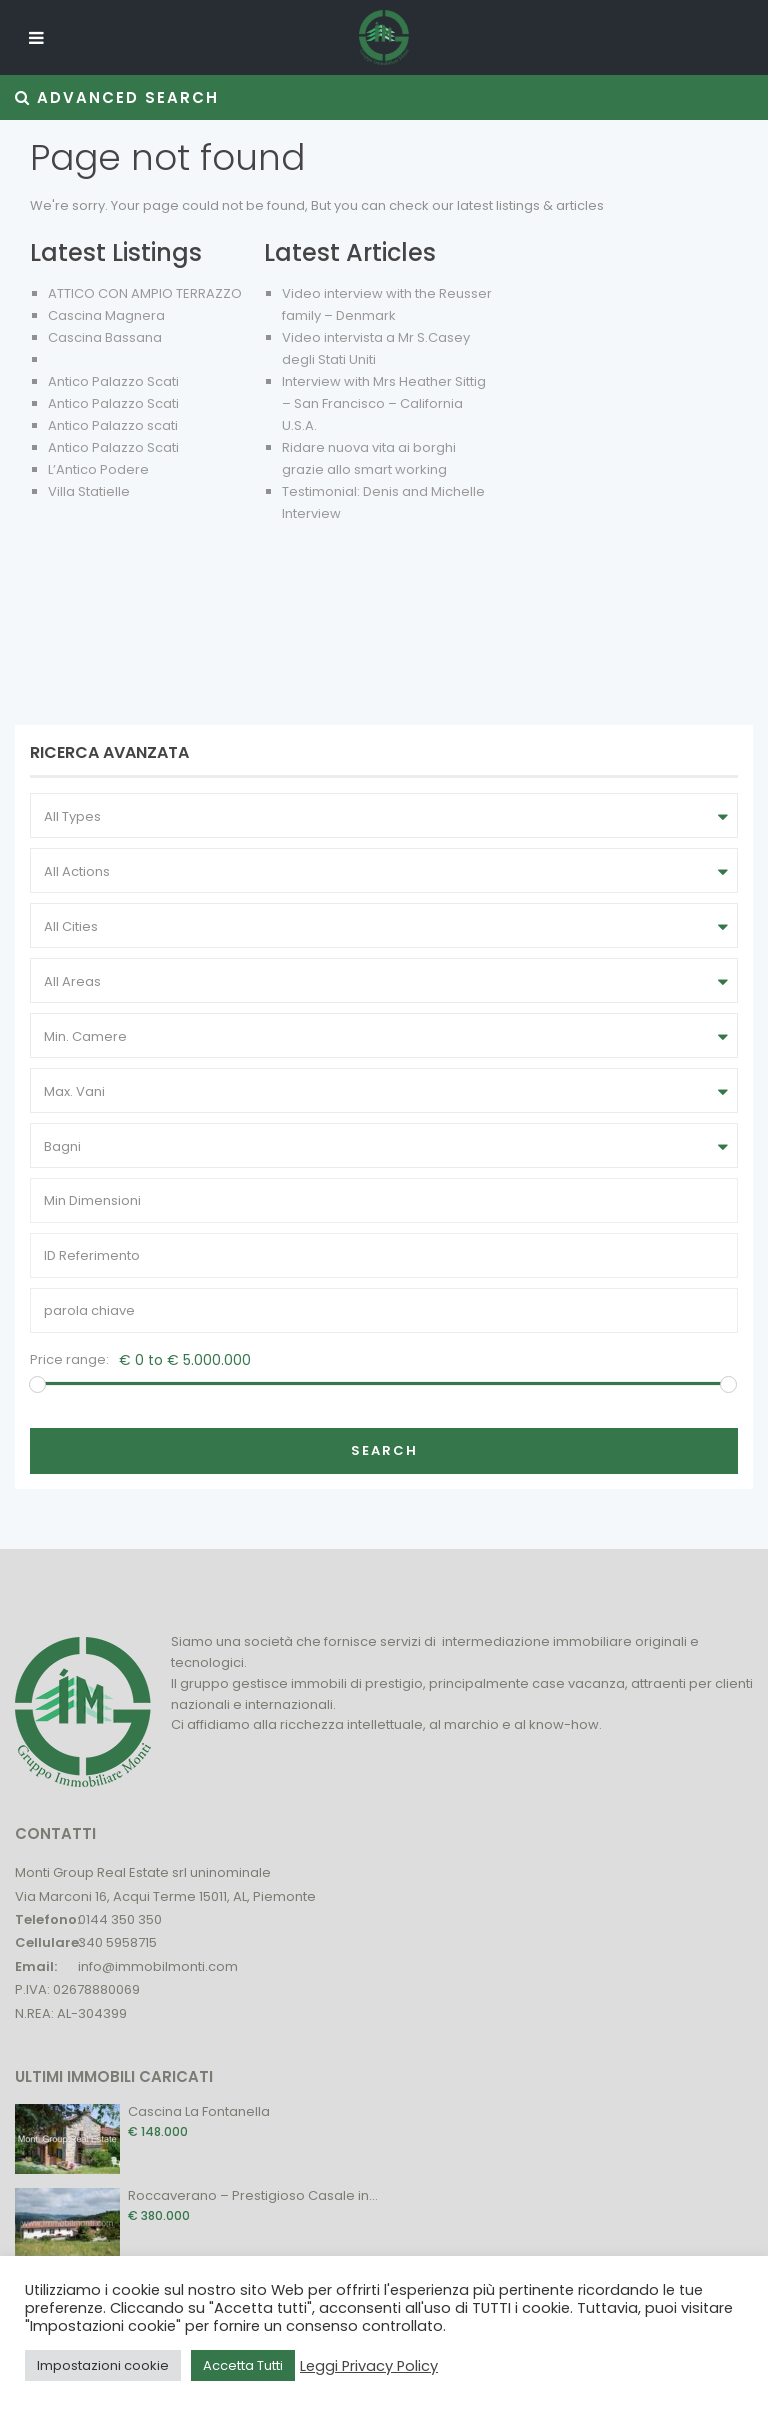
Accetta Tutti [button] (243, 2365)
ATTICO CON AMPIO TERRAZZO (145, 293)
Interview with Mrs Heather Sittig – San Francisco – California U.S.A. (384, 403)
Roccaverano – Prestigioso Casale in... (253, 2195)
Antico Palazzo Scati (113, 381)
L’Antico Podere (98, 469)
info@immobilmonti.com (158, 1966)
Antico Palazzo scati (113, 425)
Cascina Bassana (105, 337)
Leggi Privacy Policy (369, 2366)
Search (384, 1450)
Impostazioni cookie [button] (103, 2365)
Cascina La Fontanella (199, 2111)
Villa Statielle (89, 491)
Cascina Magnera (106, 315)
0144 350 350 (120, 1919)
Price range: (69, 1359)
